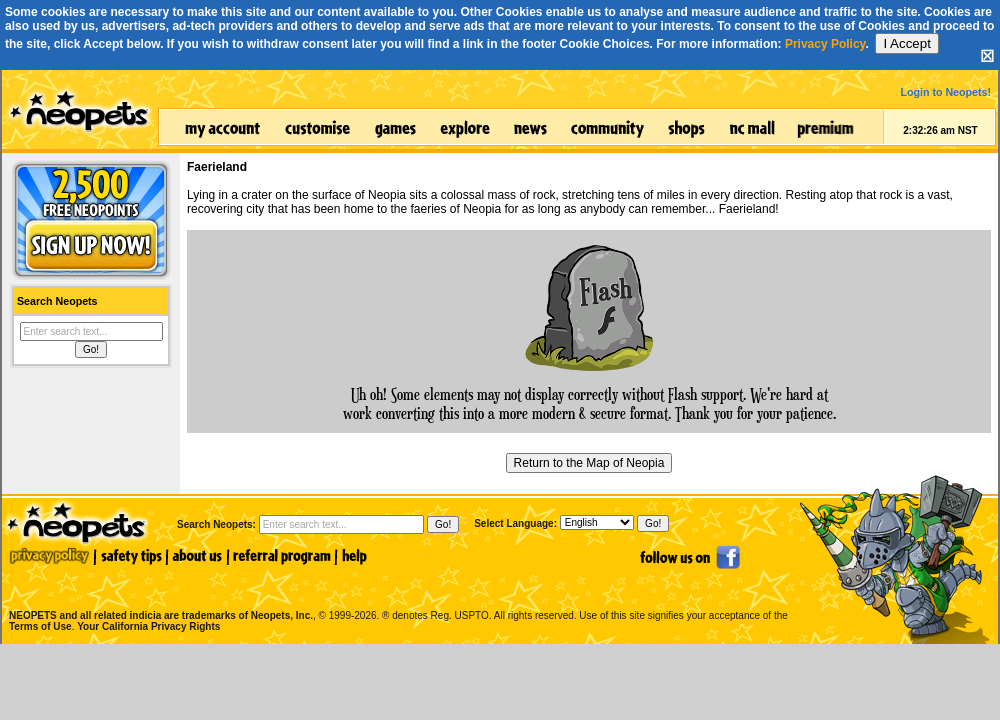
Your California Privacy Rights (148, 626)
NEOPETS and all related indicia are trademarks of (159, 594)
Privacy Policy (825, 44)
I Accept (906, 43)
